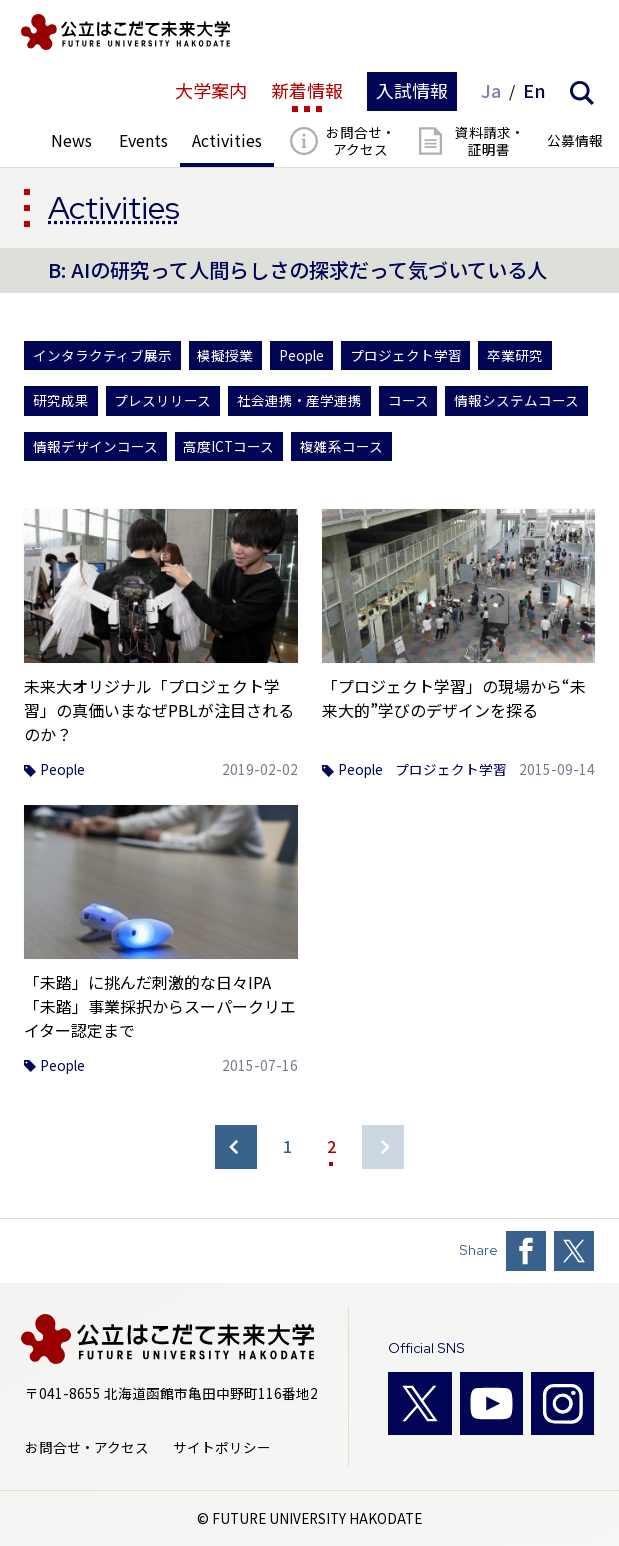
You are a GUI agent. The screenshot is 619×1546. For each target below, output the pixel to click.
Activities (114, 207)
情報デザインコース (95, 446)
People (301, 355)
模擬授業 (225, 355)
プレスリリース (162, 400)
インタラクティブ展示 (102, 355)
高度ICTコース (228, 446)
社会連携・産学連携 (299, 400)
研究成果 (61, 400)
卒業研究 (515, 355)
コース (408, 400)
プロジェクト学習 (406, 355)
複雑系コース (341, 446)
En (534, 91)
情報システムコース (516, 400)
